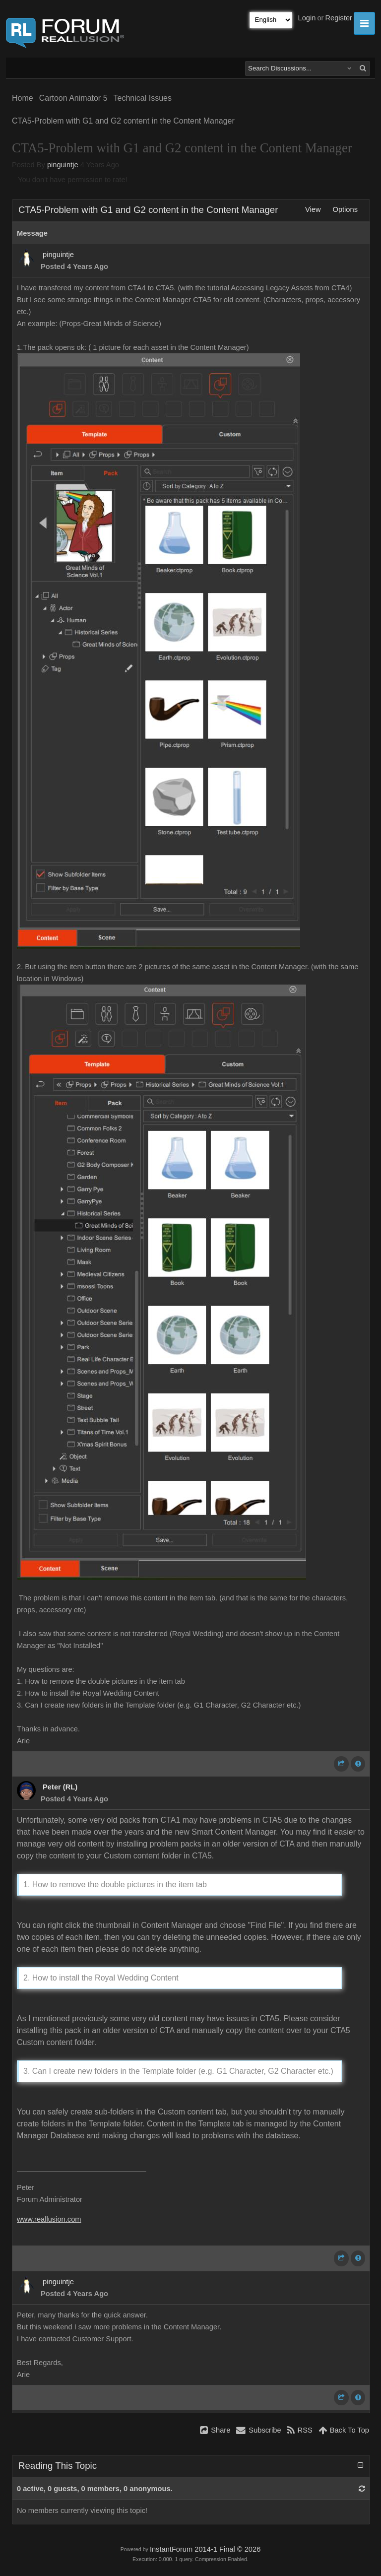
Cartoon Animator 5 (73, 98)
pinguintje (62, 165)
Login (307, 18)
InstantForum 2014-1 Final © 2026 (205, 2549)
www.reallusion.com (49, 2219)
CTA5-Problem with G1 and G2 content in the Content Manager (123, 121)
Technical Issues (143, 98)
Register (338, 18)
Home (22, 98)
